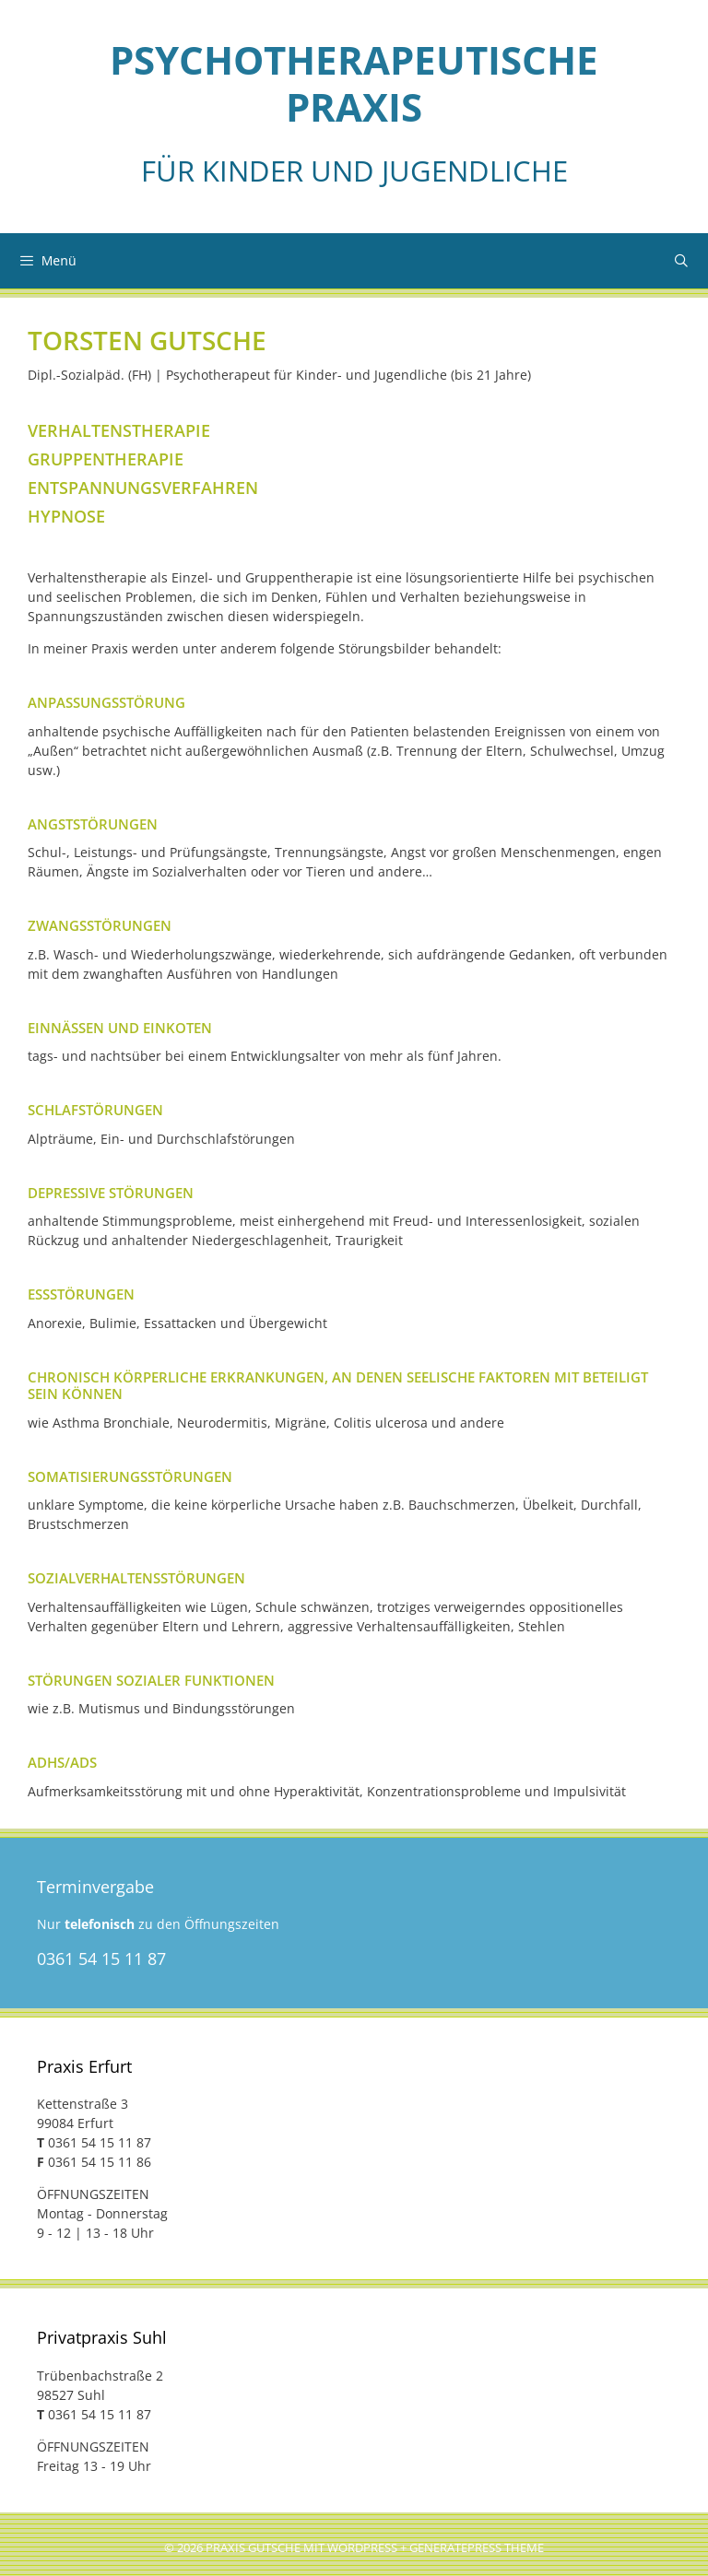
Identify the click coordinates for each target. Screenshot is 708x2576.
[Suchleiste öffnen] (681, 260)
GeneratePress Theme (476, 2548)
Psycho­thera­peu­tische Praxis (354, 83)
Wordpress (362, 2548)
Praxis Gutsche (253, 2548)
